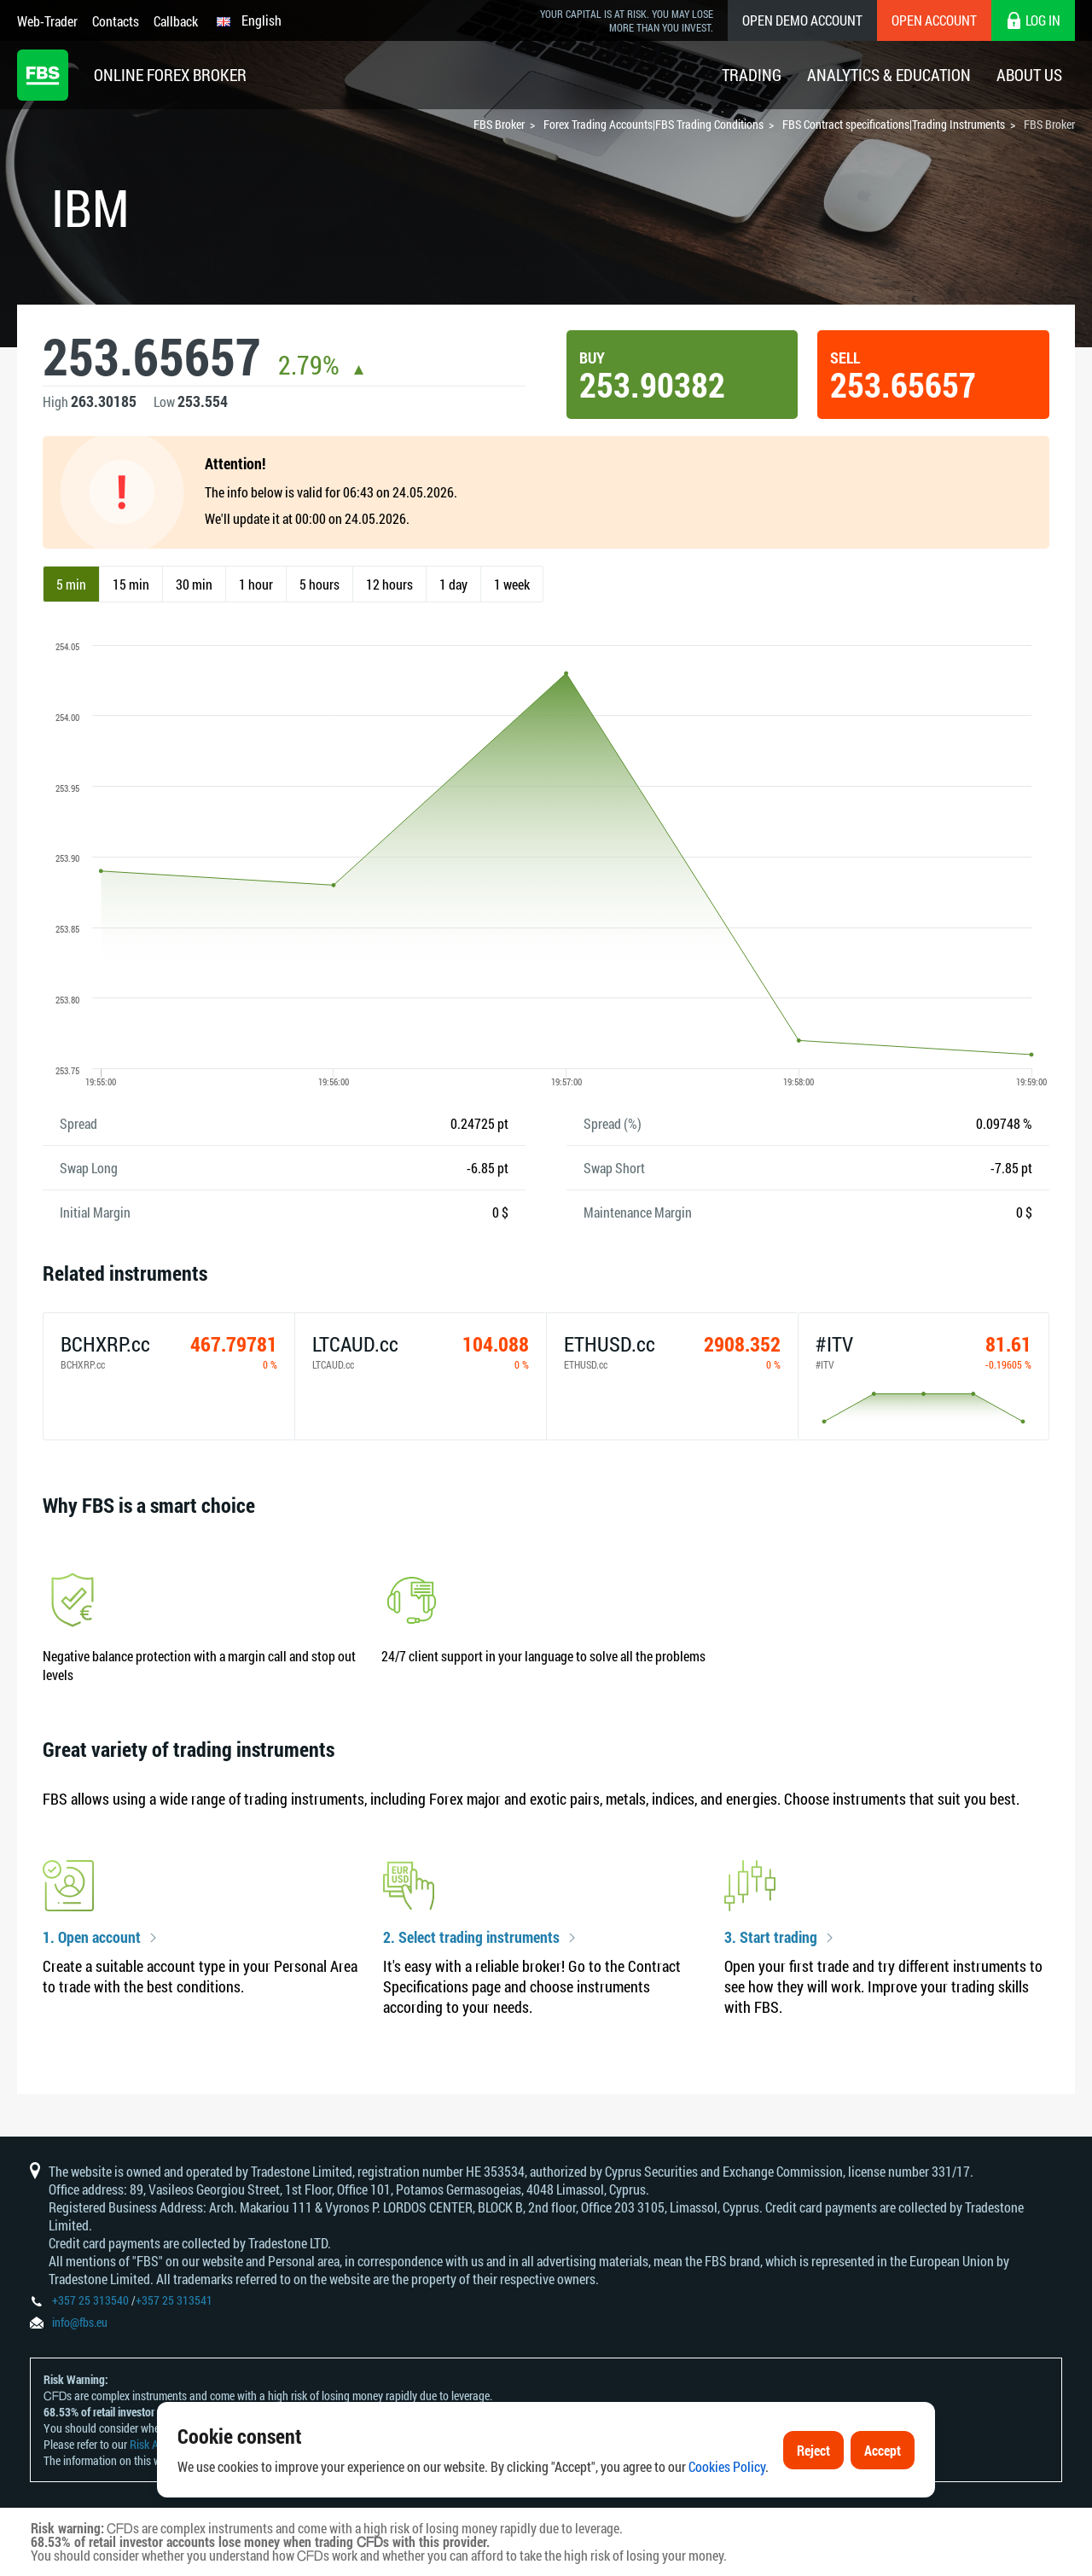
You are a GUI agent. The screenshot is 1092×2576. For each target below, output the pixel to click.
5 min (71, 584)
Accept (882, 2450)
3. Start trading (770, 1937)
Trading (751, 74)
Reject (813, 2450)
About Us (1029, 74)
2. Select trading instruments (471, 1937)
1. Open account (92, 1937)
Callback (176, 21)
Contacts (115, 21)
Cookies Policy (726, 2466)
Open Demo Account (802, 20)
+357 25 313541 (174, 2300)
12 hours (389, 584)
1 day (453, 584)
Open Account (934, 20)
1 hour (256, 584)
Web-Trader (47, 21)
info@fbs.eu (79, 2322)
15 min (131, 584)
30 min (194, 584)
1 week (512, 584)
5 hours (319, 584)
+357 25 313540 (90, 2300)
